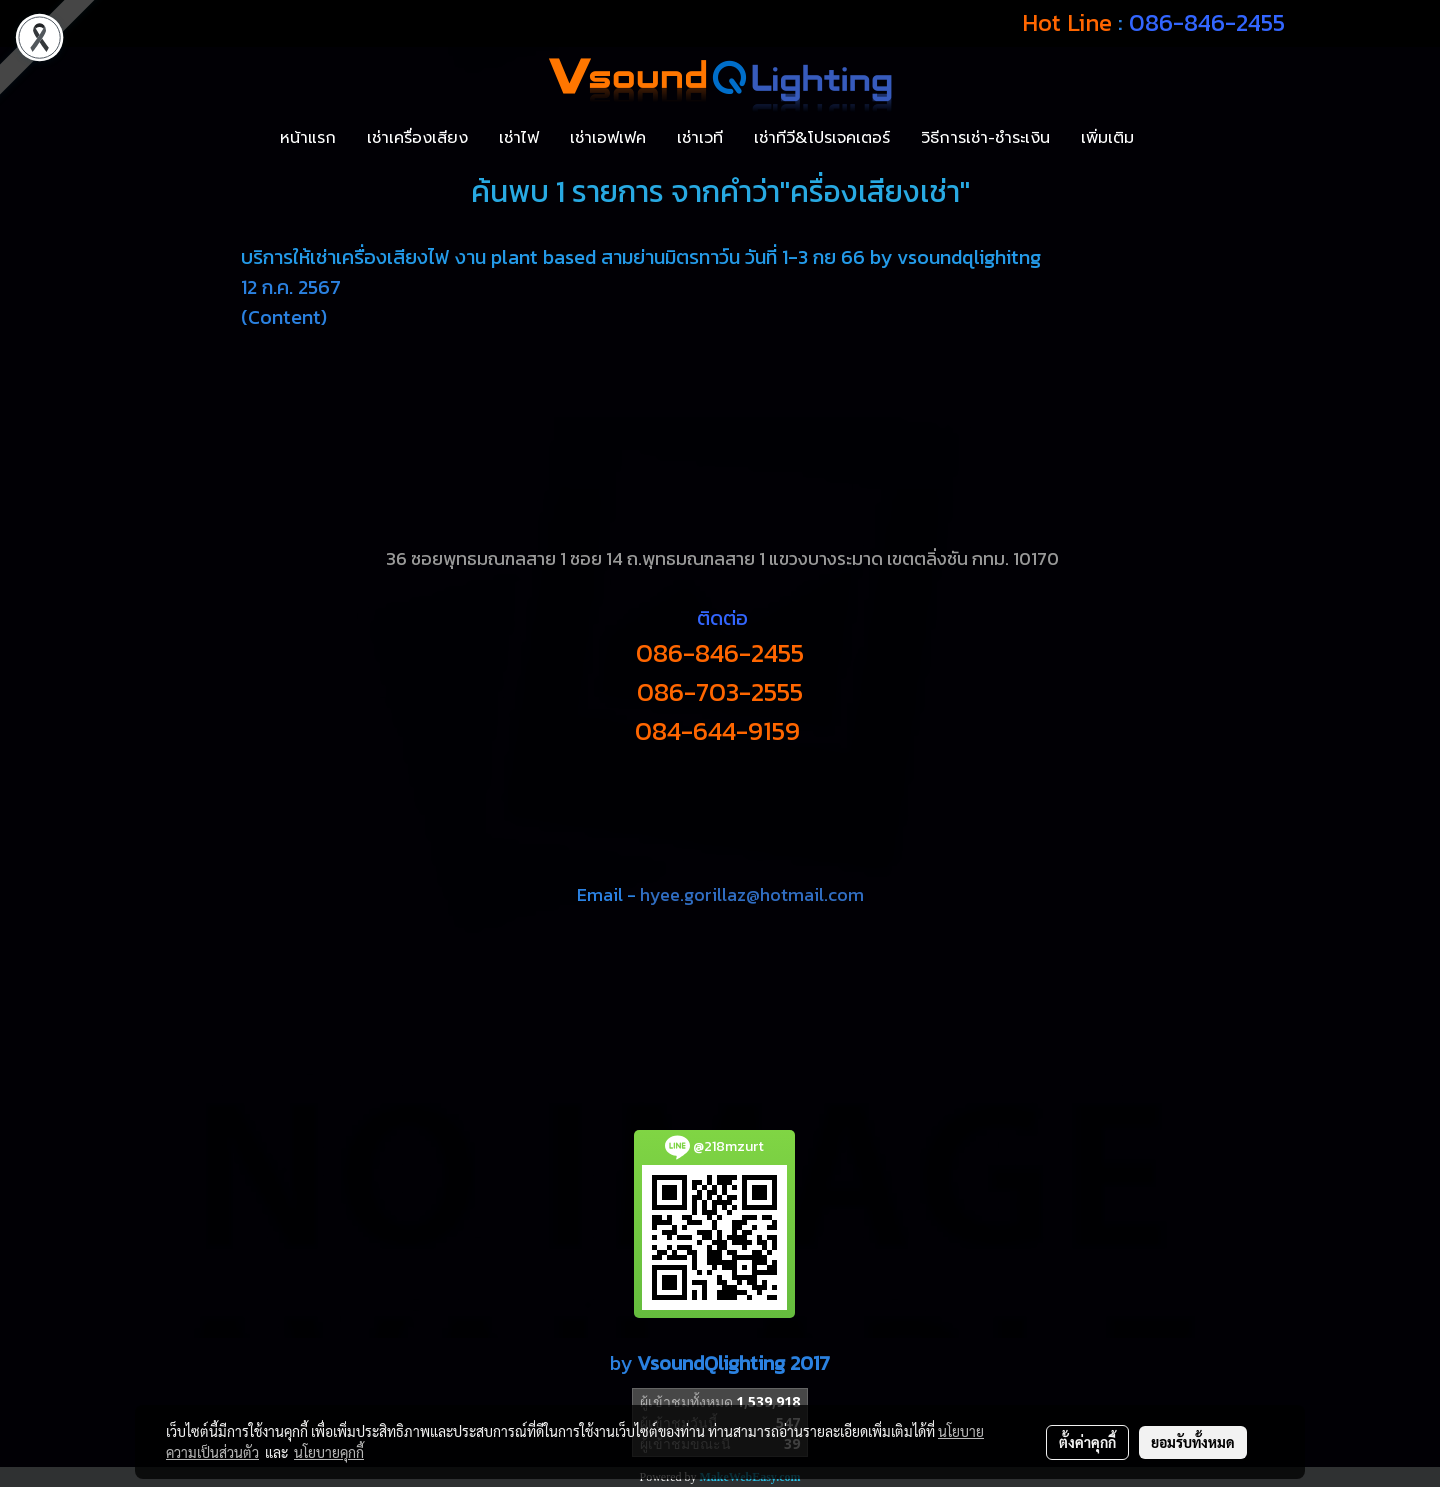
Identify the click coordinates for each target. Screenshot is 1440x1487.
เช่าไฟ (519, 138)
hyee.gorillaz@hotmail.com (752, 894)
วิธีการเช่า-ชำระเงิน (985, 138)
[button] (1167, 138)
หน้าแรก (308, 138)
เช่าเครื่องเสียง (417, 138)
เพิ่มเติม (1107, 138)
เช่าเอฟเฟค (608, 138)
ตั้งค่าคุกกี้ (1087, 1442)
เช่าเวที (700, 138)
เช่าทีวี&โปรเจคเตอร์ (822, 138)
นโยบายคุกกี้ (329, 1452)
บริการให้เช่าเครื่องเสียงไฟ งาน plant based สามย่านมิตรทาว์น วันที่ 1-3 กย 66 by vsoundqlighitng (641, 257)
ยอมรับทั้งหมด (1193, 1442)
